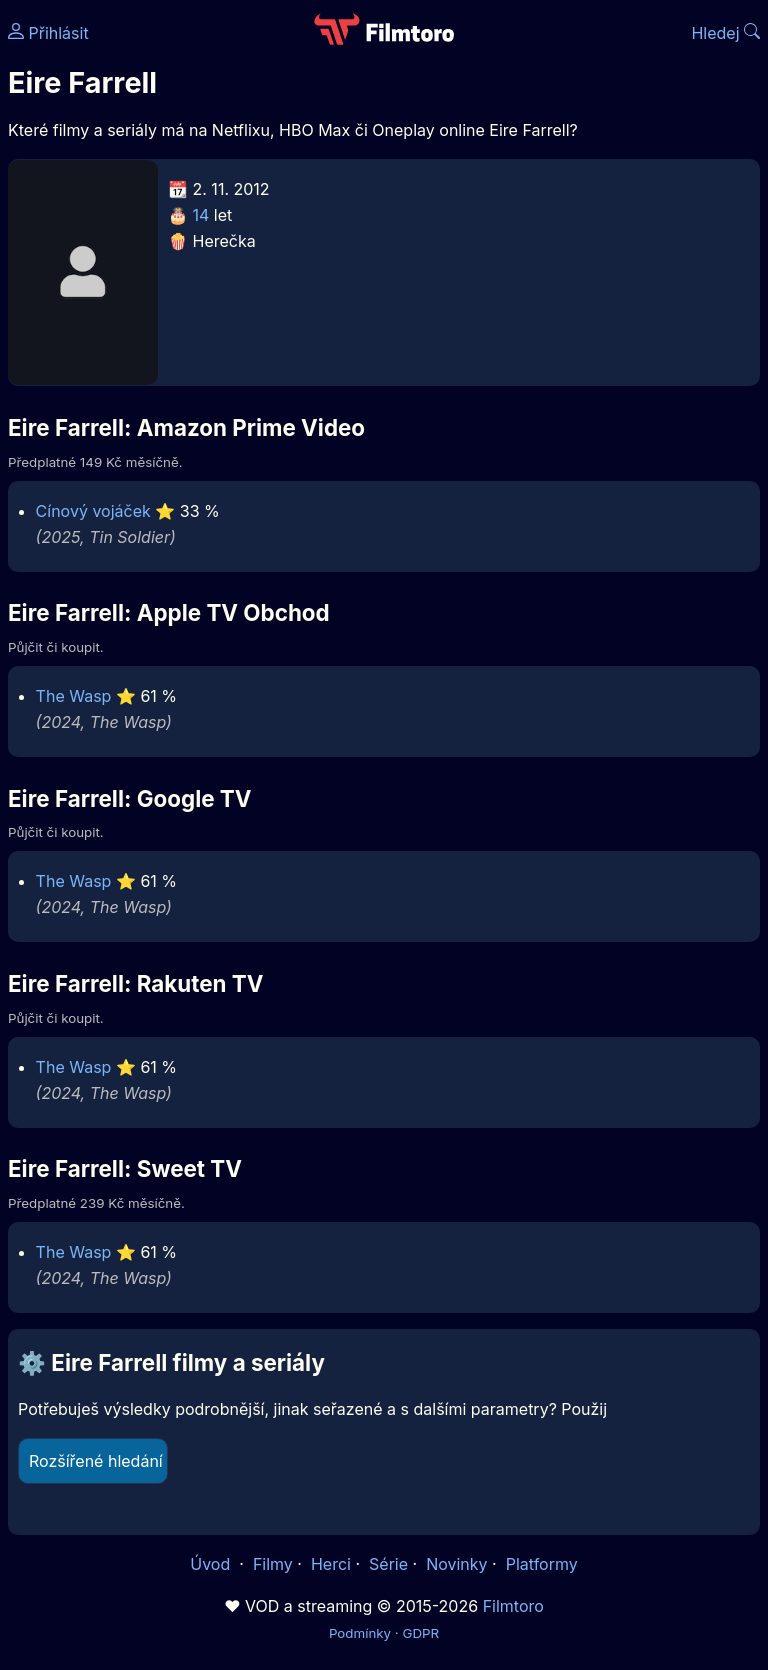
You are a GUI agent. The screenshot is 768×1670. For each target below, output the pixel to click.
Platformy (542, 1564)
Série (388, 1564)
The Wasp (74, 696)
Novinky (456, 1564)
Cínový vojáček (93, 511)
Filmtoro (513, 1606)
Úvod (212, 1564)
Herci (331, 1564)
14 (201, 215)
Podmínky (360, 1633)
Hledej (725, 33)
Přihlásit (48, 33)
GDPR (420, 1633)
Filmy (273, 1564)
